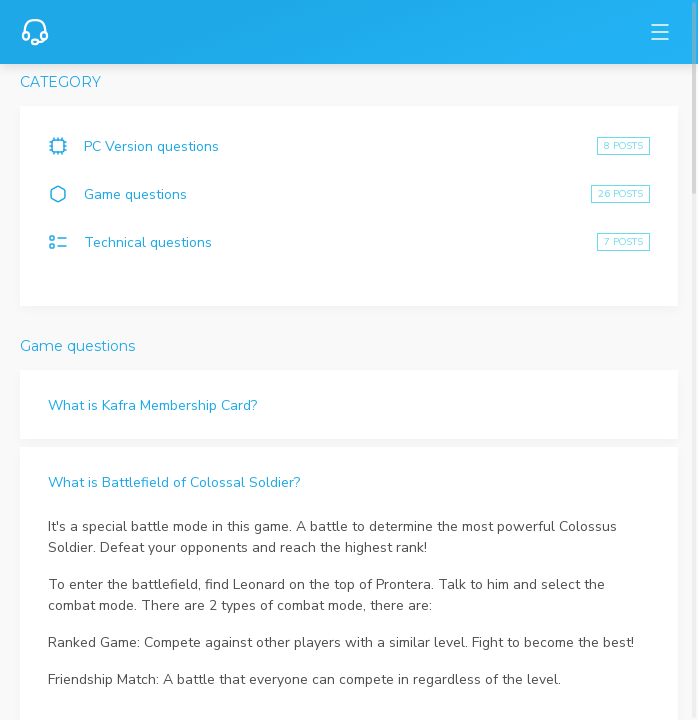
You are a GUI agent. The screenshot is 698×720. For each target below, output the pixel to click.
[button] (349, 404)
